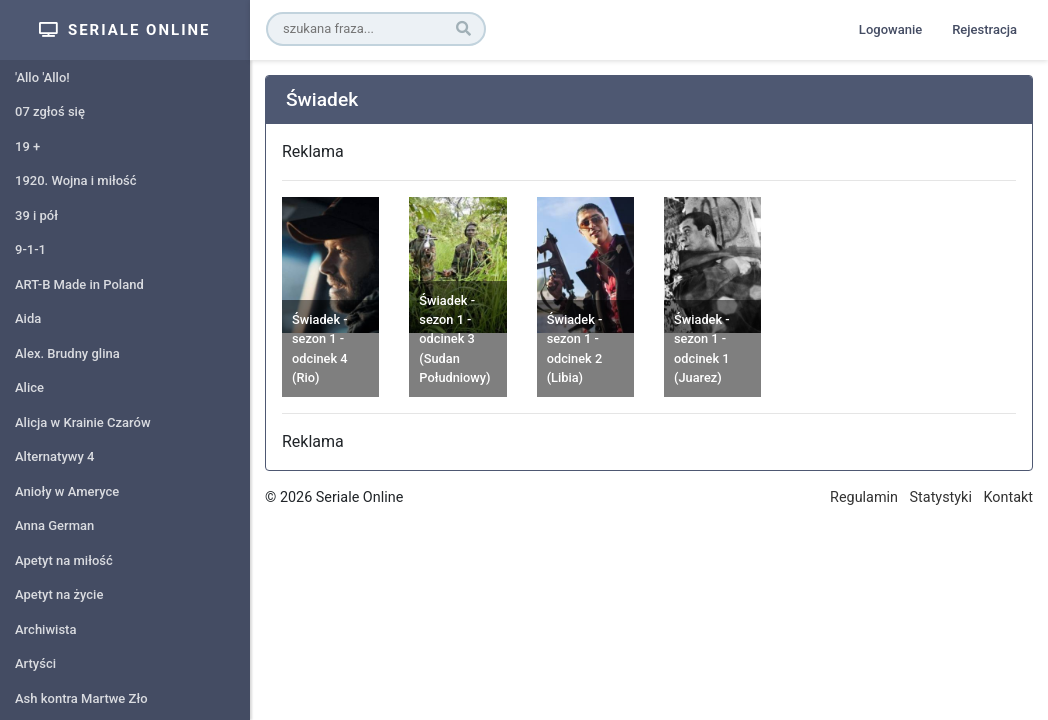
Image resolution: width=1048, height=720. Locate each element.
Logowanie (890, 29)
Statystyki (941, 497)
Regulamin (864, 497)
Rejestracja (984, 29)
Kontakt (1008, 497)
